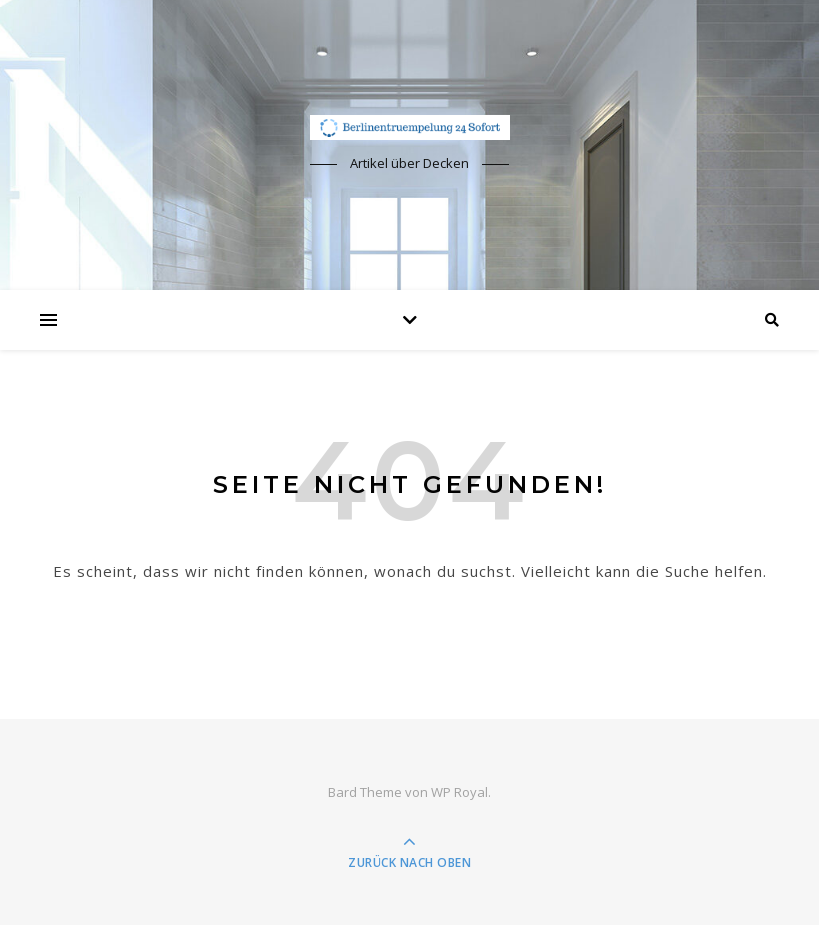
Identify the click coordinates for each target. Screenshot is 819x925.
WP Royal (459, 792)
